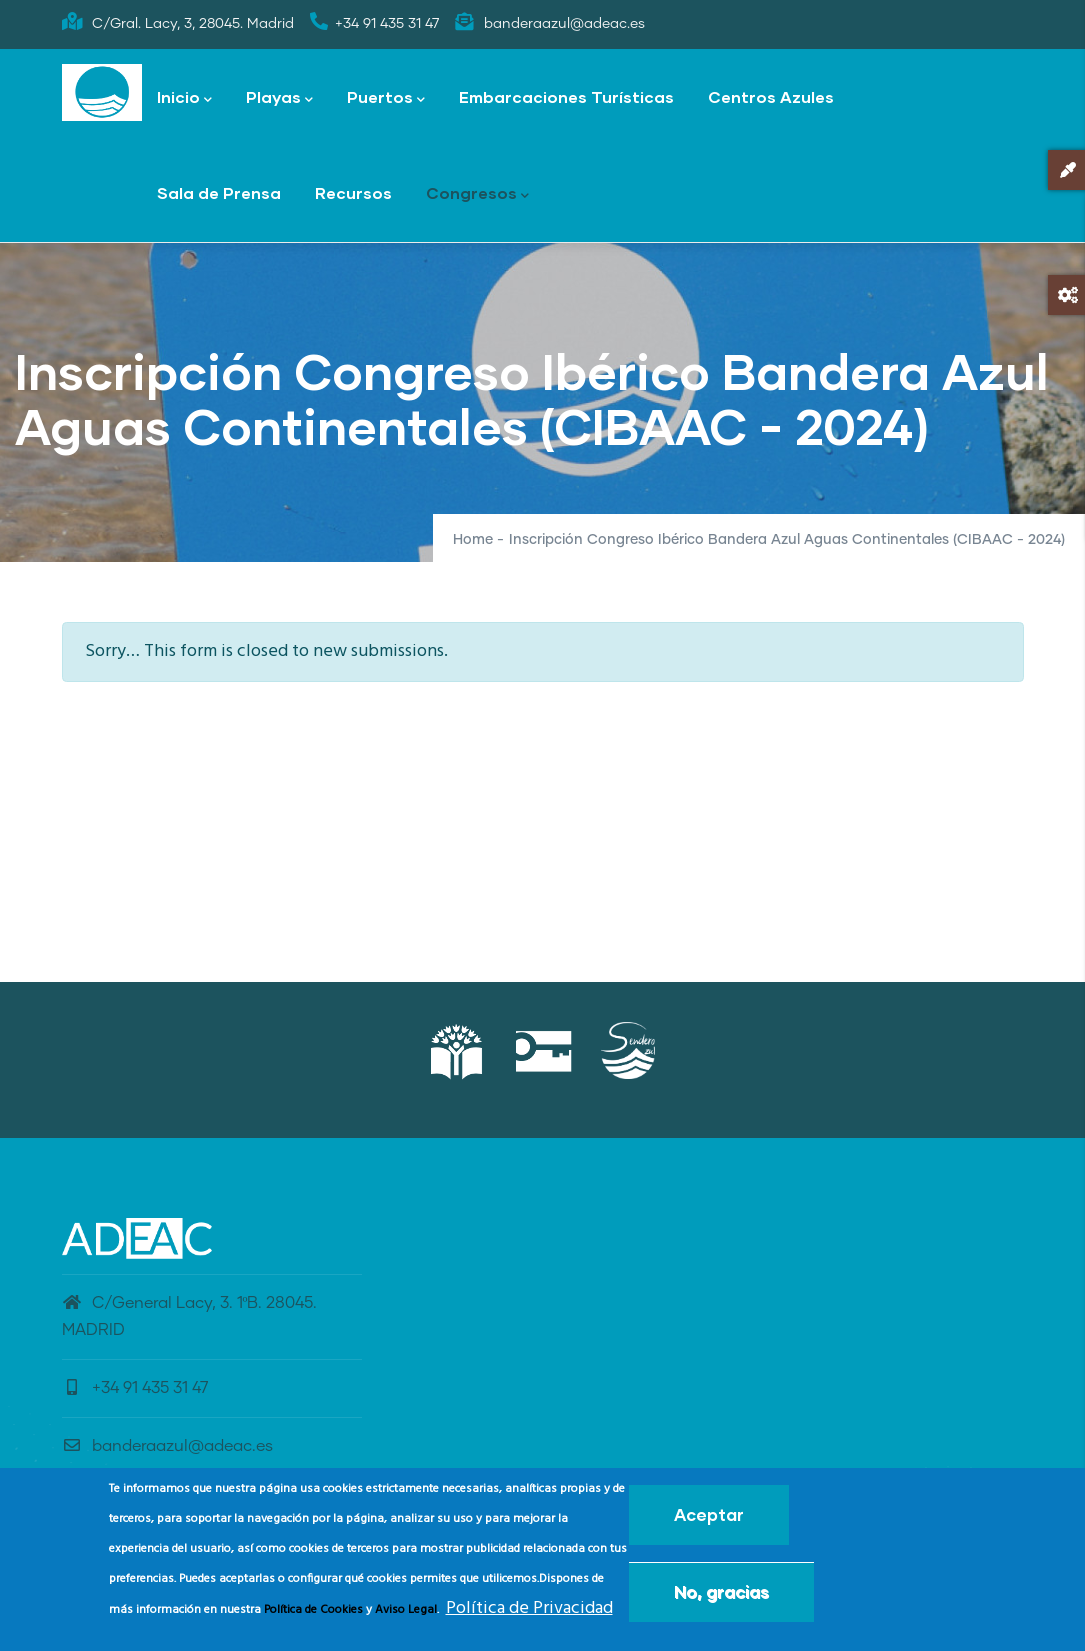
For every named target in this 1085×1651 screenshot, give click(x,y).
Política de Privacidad (529, 1614)
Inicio (184, 98)
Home (473, 540)
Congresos (477, 194)
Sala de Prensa (219, 192)
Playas (279, 98)
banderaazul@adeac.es (167, 1446)
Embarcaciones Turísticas (566, 96)
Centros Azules (771, 96)
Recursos (353, 192)
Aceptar (709, 1520)
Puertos (386, 98)
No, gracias (721, 1597)
